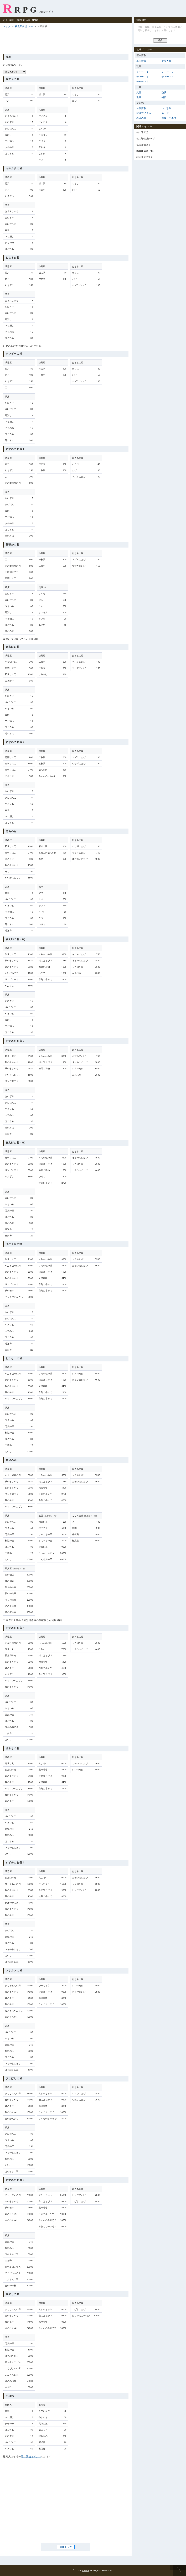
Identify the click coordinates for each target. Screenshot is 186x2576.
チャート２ (168, 71)
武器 (138, 92)
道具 (138, 97)
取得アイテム (143, 113)
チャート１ (142, 71)
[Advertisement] (65, 40)
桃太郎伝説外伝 (144, 157)
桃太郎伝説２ (143, 144)
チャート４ (168, 76)
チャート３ (142, 76)
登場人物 (166, 60)
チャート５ (142, 81)
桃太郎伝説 (142, 132)
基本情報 (141, 60)
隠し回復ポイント (31, 2456)
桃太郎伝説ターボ (145, 138)
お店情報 (141, 108)
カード (165, 113)
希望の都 (141, 118)
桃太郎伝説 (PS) (24, 26)
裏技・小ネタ (169, 118)
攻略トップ (66, 2547)
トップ (6, 26)
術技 (164, 97)
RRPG (21, 8)
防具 (164, 92)
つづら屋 (166, 108)
